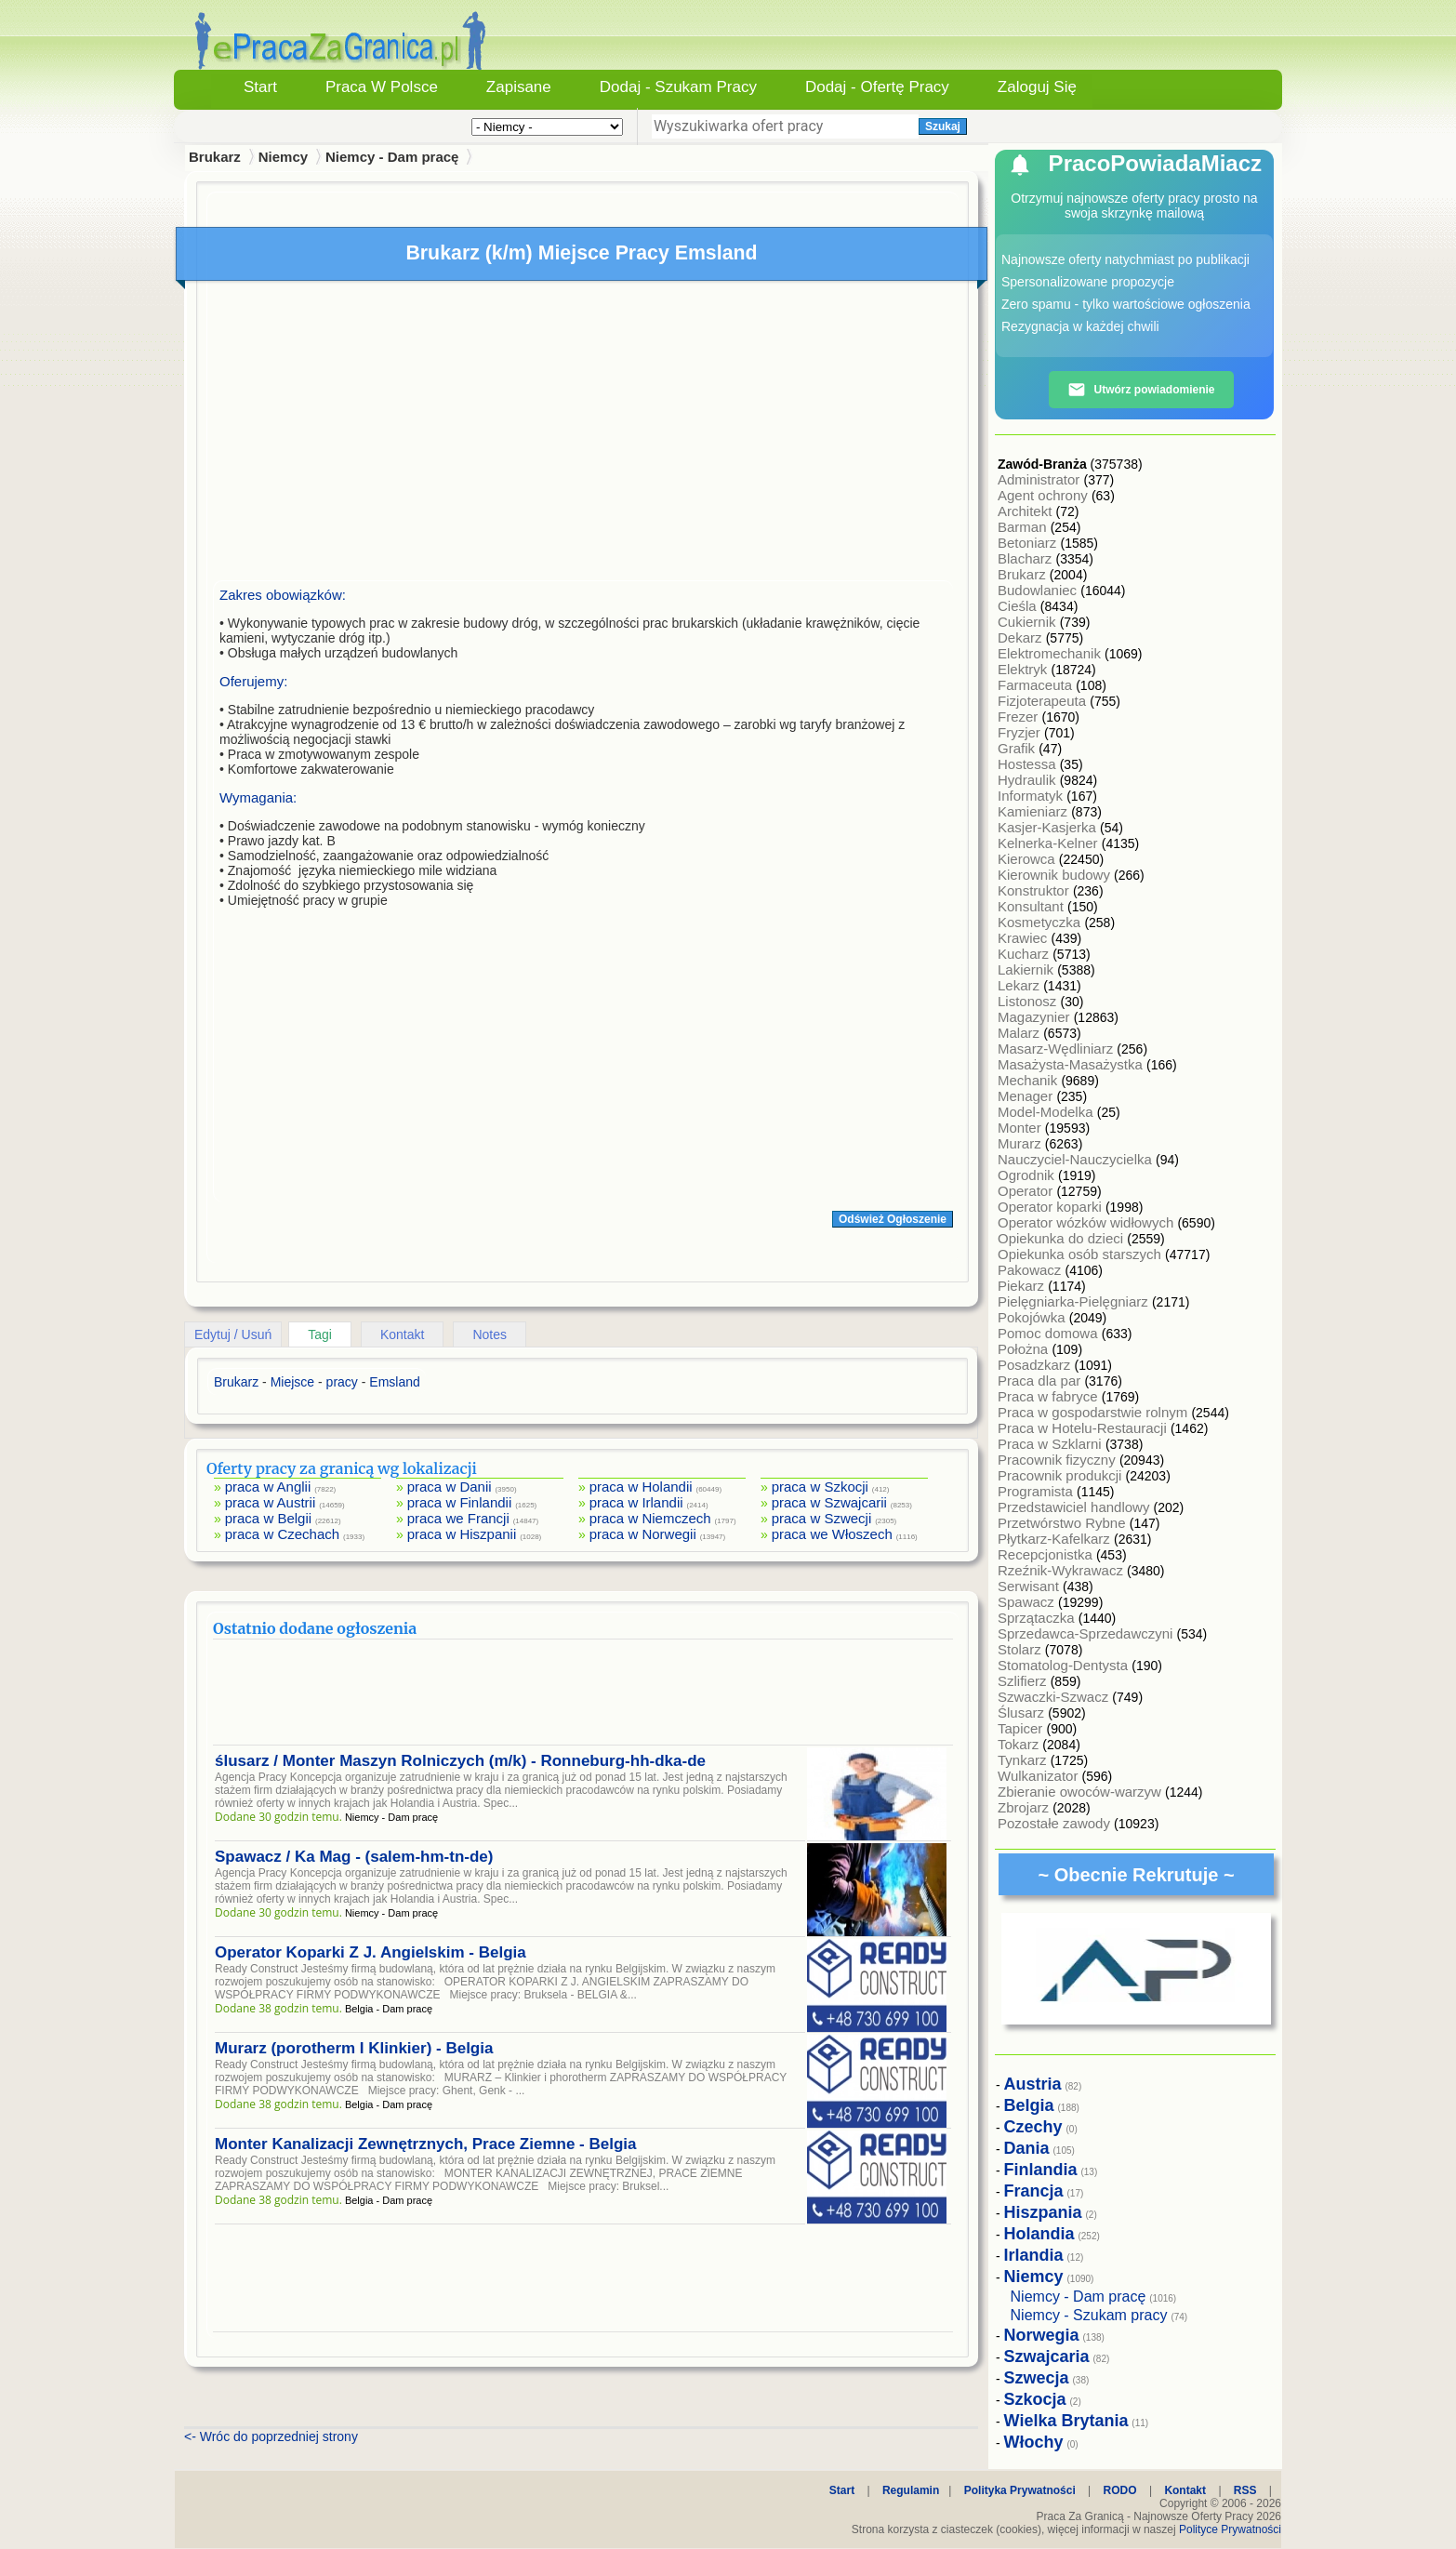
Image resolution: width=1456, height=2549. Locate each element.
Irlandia (1034, 2255)
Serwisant (1030, 1586)
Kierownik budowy (1056, 875)
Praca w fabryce (1050, 1396)
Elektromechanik (1051, 653)
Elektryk (1025, 669)
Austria (1033, 2084)
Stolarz (1021, 1649)
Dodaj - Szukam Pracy (678, 87)
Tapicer (1022, 1728)
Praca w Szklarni (1051, 1444)
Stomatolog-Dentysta (1065, 1665)
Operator (1027, 1191)
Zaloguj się (1037, 87)
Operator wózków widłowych (1087, 1222)
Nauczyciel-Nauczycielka (1077, 1159)
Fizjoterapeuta (1044, 701)
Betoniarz (1029, 543)
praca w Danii (449, 1486)
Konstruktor (1035, 890)
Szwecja (1036, 2378)
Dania (1027, 2148)
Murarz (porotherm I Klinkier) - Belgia (354, 2048)
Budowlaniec (1039, 590)
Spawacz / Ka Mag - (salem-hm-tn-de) (354, 1856)
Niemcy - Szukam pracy (1089, 2315)
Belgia (1029, 2105)
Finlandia (1041, 2169)
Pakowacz (1032, 1270)
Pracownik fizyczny (1058, 1459)
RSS (1245, 2490)
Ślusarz (1023, 1712)
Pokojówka (1033, 1317)
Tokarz (1020, 1744)
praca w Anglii (268, 1486)
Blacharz (1027, 558)
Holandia (1039, 2233)
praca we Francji (458, 1518)
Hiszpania (1043, 2212)
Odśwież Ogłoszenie (892, 1219)
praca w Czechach (282, 1534)
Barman (1024, 527)
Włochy (1034, 2442)
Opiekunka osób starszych (1081, 1254)
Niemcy (283, 157)
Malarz (1020, 1033)
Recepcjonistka (1047, 1554)
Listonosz (1029, 1001)
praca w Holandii (641, 1486)
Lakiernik (1027, 969)
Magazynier (1036, 1017)
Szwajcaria (1047, 2356)
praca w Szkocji (820, 1486)
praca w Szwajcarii (829, 1502)
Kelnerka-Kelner (1050, 843)
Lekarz (1020, 985)
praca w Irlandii (636, 1502)
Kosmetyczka (1041, 922)
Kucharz (1025, 954)
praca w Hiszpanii (462, 1534)
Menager (1027, 1096)
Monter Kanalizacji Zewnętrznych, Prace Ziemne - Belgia (425, 2144)
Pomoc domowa (1050, 1333)
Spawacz (1028, 1602)
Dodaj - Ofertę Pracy (877, 87)
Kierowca (1028, 859)
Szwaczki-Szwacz (1055, 1697)
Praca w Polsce (381, 87)
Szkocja (1035, 2399)
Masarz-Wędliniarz (1057, 1048)
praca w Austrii (270, 1502)
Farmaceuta (1037, 685)
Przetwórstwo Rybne (1064, 1523)
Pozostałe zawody (1056, 1823)
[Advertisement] (583, 435)
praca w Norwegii (642, 1534)
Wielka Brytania (1066, 2420)
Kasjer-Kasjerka (1049, 827)
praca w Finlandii (459, 1502)
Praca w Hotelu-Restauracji (1084, 1428)
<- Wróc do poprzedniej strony (271, 2436)
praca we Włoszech (832, 1534)
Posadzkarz (1036, 1365)
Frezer (1020, 716)
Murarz (1021, 1143)
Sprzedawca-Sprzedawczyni (1087, 1633)
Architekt (1027, 511)
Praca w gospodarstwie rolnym (1094, 1412)
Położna (1025, 1349)
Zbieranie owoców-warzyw (1081, 1791)
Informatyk (1032, 795)
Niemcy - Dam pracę (391, 157)
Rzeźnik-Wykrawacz (1062, 1570)
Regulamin (910, 2490)
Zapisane (518, 87)
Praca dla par (1041, 1380)
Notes (489, 1334)
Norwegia (1041, 2335)
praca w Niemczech (650, 1518)
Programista (1037, 1491)
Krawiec (1025, 938)
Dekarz (1022, 637)
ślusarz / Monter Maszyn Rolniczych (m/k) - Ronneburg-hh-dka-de (460, 1761)
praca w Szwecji (822, 1518)
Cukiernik (1029, 622)
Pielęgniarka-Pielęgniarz (1075, 1301)
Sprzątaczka (1038, 1618)
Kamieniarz (1034, 811)
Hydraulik (1029, 780)
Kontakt (402, 1334)
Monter (1021, 1127)
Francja (1034, 2191)
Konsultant (1032, 906)
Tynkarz (1024, 1760)
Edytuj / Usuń (232, 1334)
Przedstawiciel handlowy (1076, 1507)
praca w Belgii (268, 1518)
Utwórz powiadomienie (1140, 389)
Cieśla (1019, 606)
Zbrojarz (1025, 1807)
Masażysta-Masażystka (1072, 1064)
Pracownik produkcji (1062, 1475)
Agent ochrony (1045, 495)
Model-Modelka (1047, 1112)
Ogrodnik (1028, 1175)
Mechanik (1029, 1080)
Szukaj (942, 126)
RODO (1120, 2490)
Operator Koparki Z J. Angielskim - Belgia (370, 1952)
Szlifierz (1024, 1681)
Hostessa (1029, 764)
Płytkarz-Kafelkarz (1056, 1539)
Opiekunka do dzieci (1062, 1238)
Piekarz (1023, 1286)
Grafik (1018, 748)
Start (260, 87)
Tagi (320, 1334)
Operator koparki (1051, 1207)
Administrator (1041, 479)
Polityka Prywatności (1020, 2490)
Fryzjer (1021, 732)
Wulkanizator (1040, 1776)
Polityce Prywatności (1230, 2529)
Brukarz (1024, 574)
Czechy (1033, 2127)
